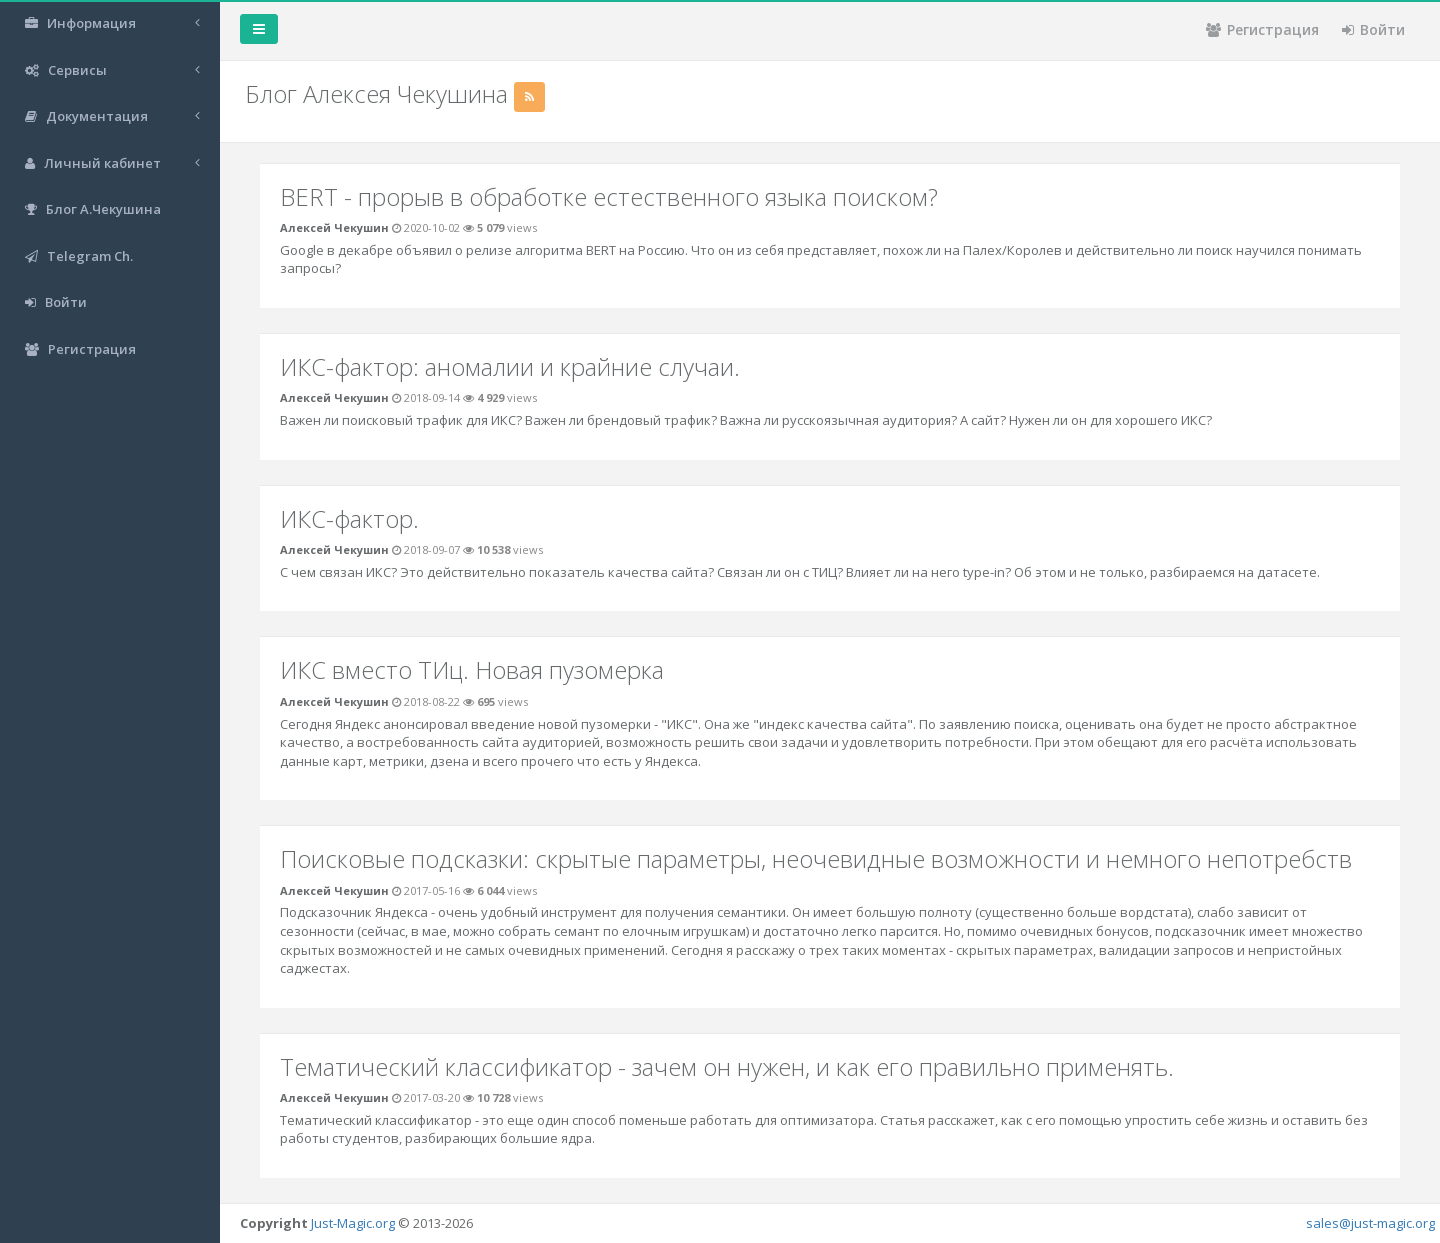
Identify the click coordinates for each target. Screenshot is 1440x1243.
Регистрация (1262, 29)
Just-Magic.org (353, 1223)
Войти (1373, 29)
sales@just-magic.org (1370, 1223)
